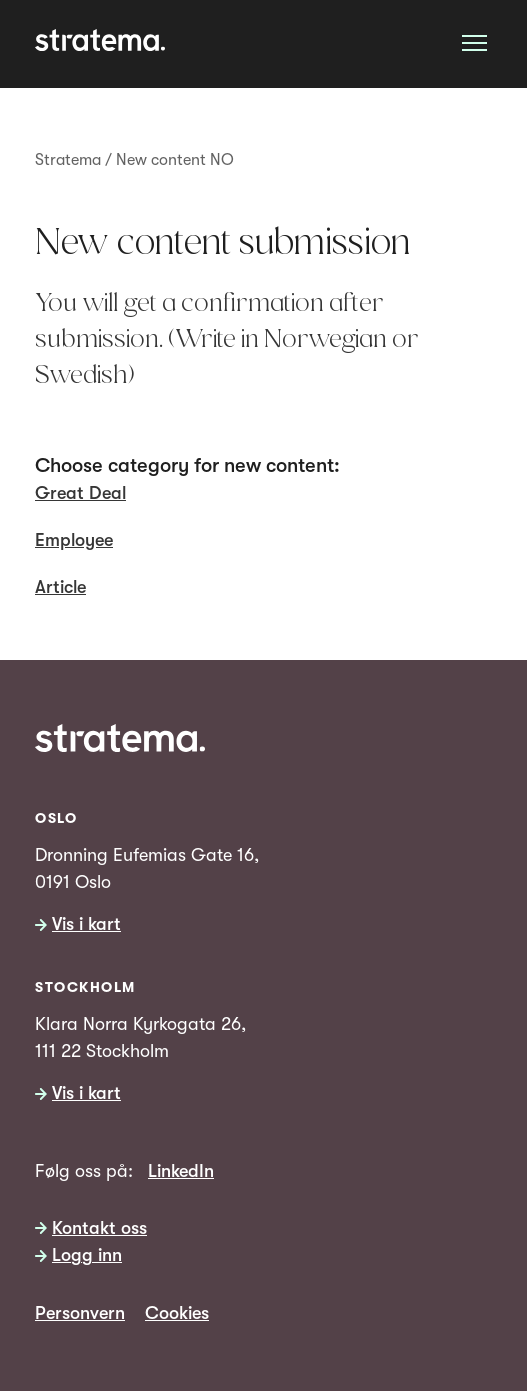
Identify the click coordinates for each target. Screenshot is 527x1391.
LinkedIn (181, 1171)
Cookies (177, 1313)
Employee (74, 540)
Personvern (80, 1313)
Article (60, 587)
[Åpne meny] (474, 42)
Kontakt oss (99, 1228)
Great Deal (80, 493)
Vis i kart (86, 925)
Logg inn (87, 1256)
